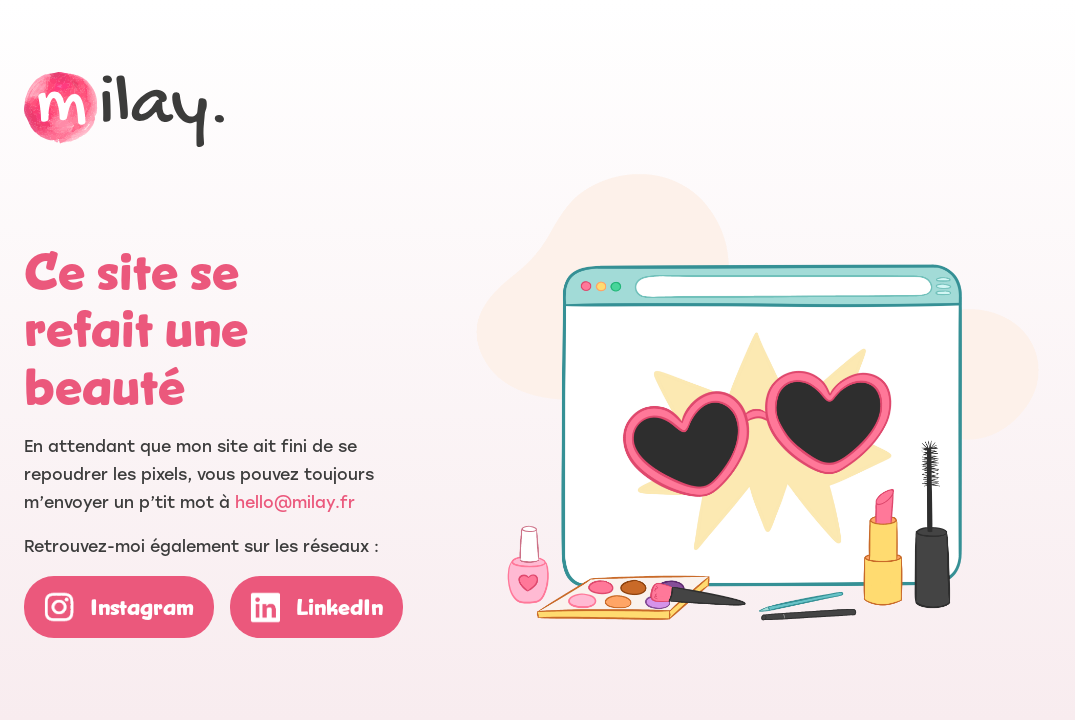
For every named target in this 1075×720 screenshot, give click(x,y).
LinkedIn (339, 607)
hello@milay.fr (295, 501)
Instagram (142, 607)
